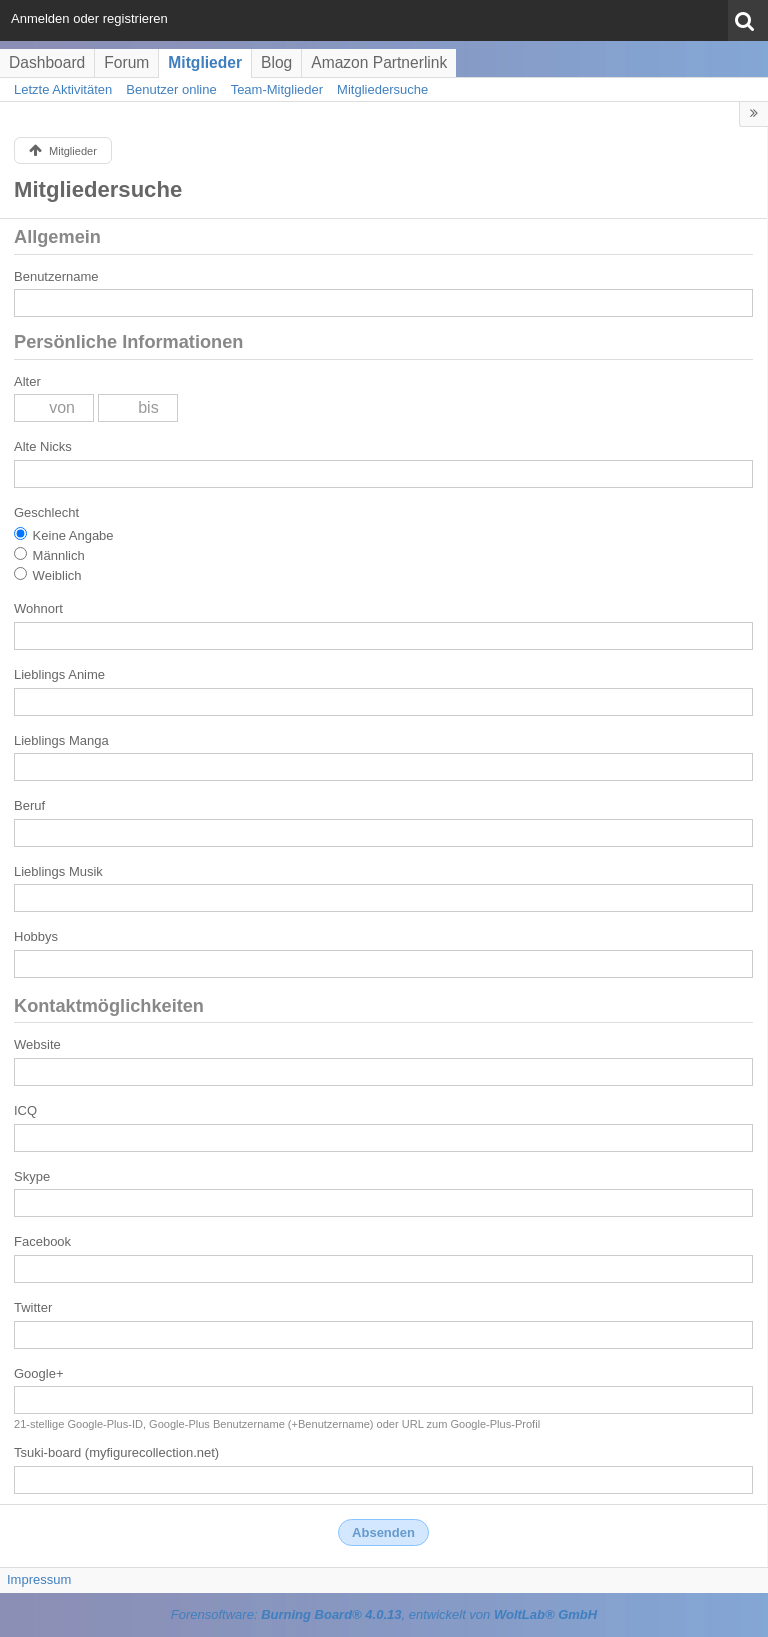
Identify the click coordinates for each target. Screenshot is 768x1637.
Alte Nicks (43, 446)
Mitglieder (205, 62)
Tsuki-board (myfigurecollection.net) (116, 1452)
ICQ (25, 1110)
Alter (27, 381)
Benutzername (56, 276)
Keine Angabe (64, 535)
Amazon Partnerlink (379, 62)
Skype (32, 1176)
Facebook (42, 1241)
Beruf (29, 805)
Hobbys (36, 936)
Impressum (39, 1579)
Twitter (33, 1307)
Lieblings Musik (58, 871)
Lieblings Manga (61, 740)
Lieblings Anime (59, 674)
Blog (276, 62)
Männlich (49, 555)
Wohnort (38, 608)
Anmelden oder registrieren (89, 18)
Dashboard (47, 62)
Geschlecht (46, 512)
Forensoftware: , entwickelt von (384, 1614)
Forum (126, 62)
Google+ (39, 1373)
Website (37, 1044)
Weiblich (48, 575)
